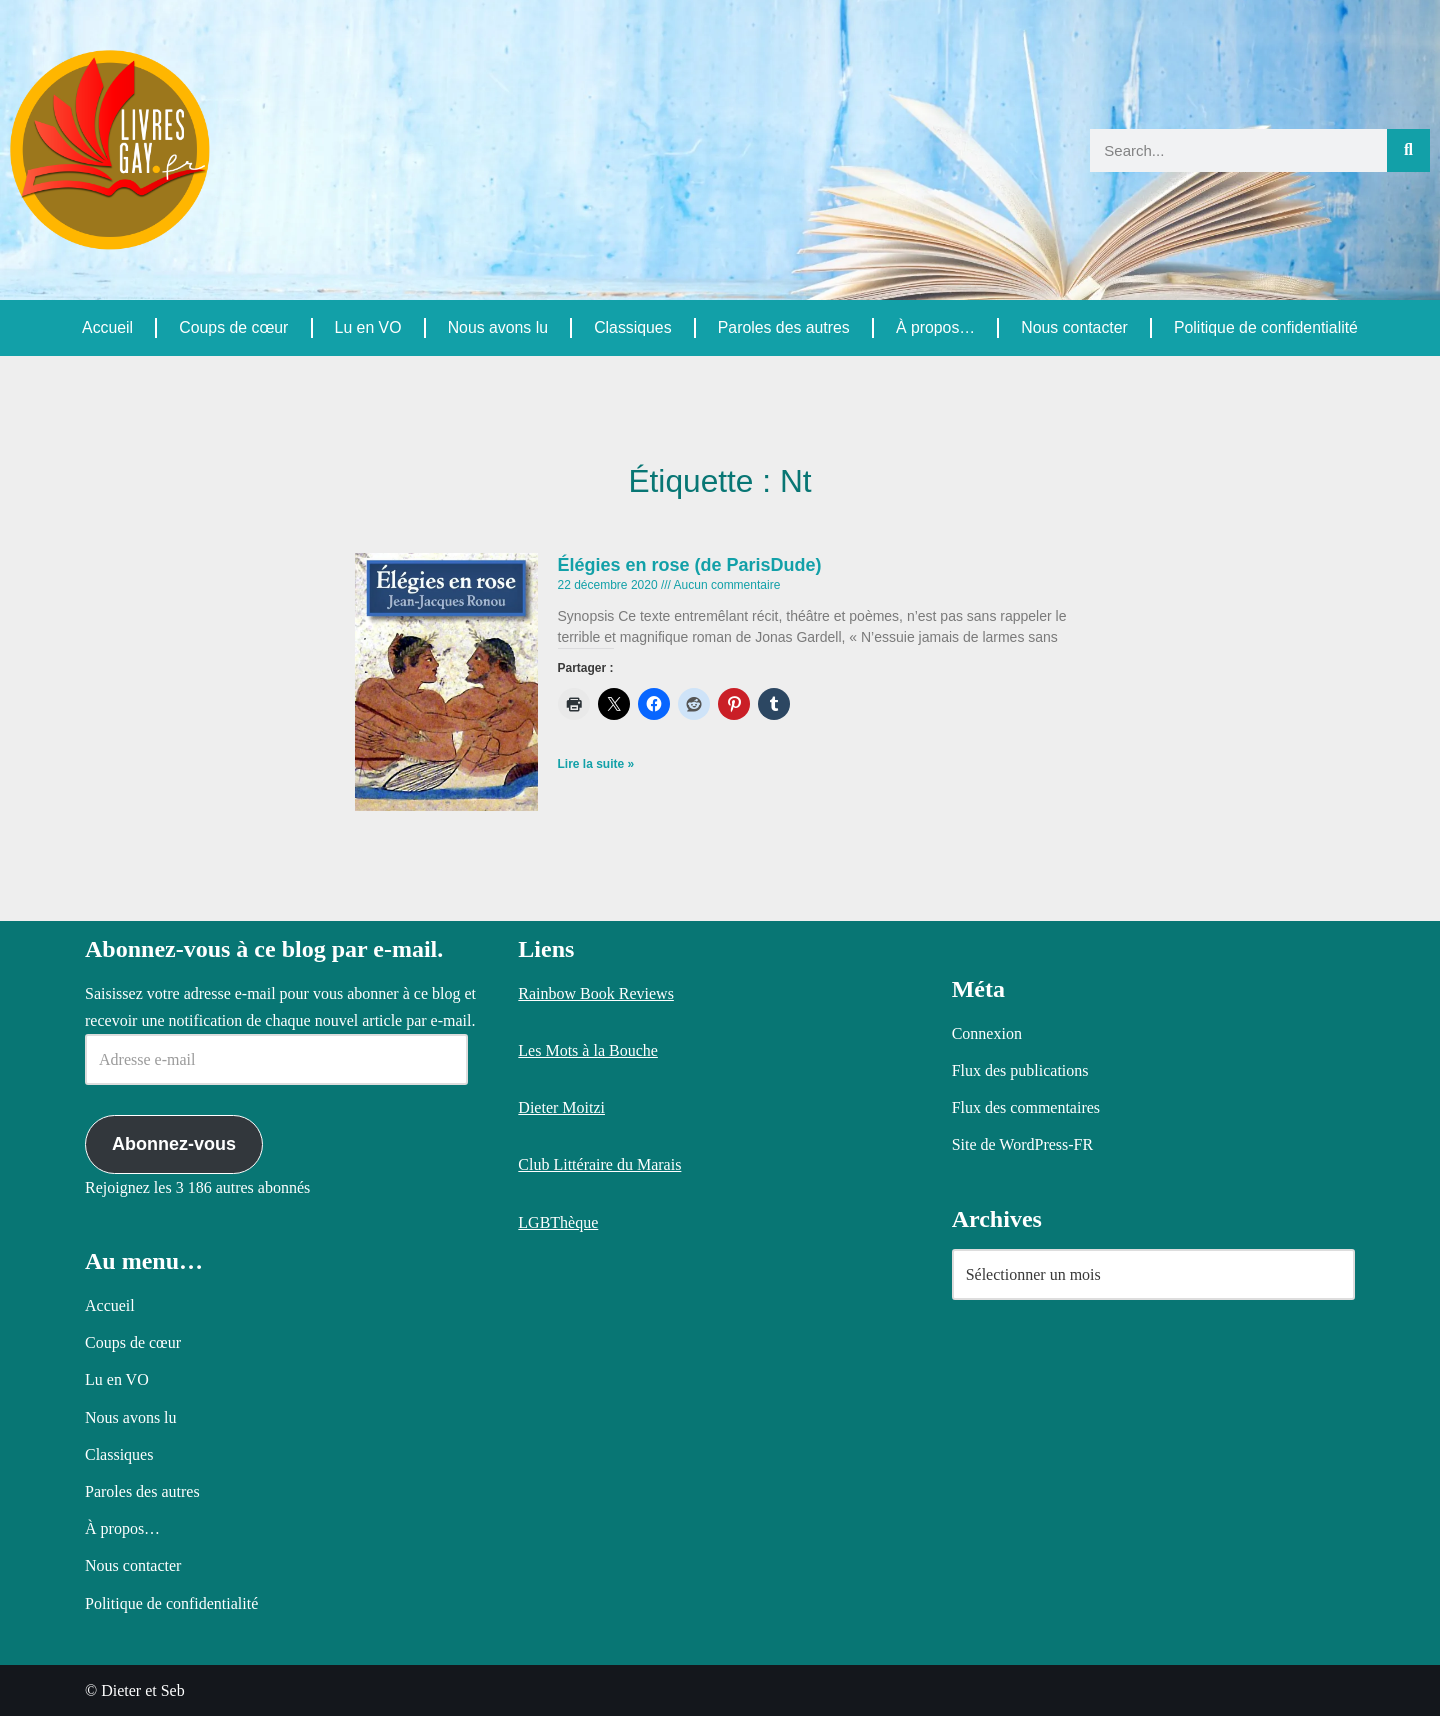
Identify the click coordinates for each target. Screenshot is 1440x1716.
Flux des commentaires (1026, 1107)
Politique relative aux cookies (492, 1684)
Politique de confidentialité (1266, 327)
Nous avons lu (496, 327)
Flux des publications (1020, 1070)
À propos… (935, 327)
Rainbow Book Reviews (596, 993)
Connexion (987, 1033)
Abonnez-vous (174, 1145)
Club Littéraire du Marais (599, 1165)
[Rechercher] (1408, 150)
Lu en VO (368, 327)
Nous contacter (1074, 327)
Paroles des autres (782, 327)
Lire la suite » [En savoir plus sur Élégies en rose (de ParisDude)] (596, 765)
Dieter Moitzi (561, 1107)
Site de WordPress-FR (1023, 1145)
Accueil (108, 327)
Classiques (632, 327)
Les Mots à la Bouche (588, 1050)
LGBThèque (558, 1222)
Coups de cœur (233, 327)
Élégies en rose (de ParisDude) (690, 565)
